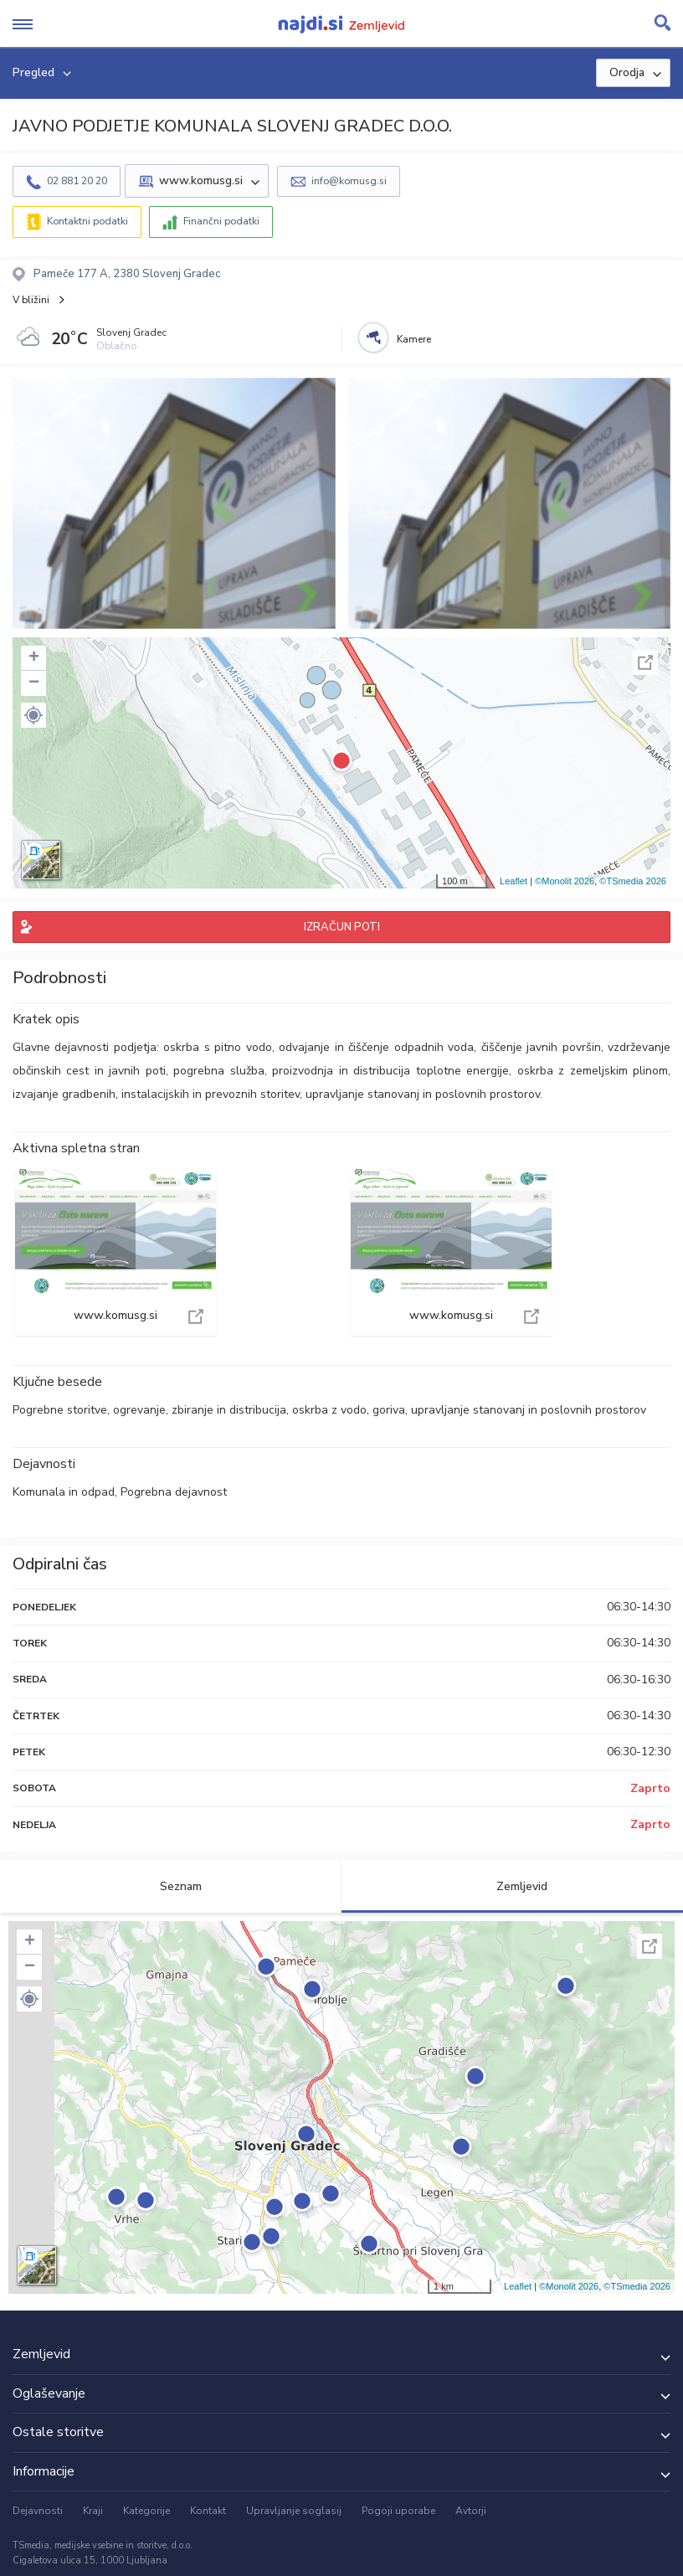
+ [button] (33, 658)
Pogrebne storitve (60, 1410)
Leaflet (513, 881)
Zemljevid (512, 1886)
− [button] (33, 683)
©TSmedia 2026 (632, 881)
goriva (388, 1410)
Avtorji (470, 2510)
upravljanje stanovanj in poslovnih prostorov (528, 1410)
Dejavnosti (38, 2510)
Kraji (93, 2510)
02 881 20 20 (77, 181)
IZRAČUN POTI (342, 927)
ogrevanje (139, 1410)
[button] (33, 715)
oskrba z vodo (329, 1410)
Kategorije (146, 2510)
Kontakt (208, 2510)
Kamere (414, 339)
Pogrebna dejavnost (174, 1492)
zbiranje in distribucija (229, 1410)
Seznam (171, 1886)
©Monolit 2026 (564, 881)
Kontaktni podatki (87, 221)
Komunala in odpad (64, 1492)
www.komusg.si (115, 1252)
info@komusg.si (349, 181)
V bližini (31, 300)
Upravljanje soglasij (294, 2510)
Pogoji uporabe (398, 2510)
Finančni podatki (221, 221)
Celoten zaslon (645, 662)
